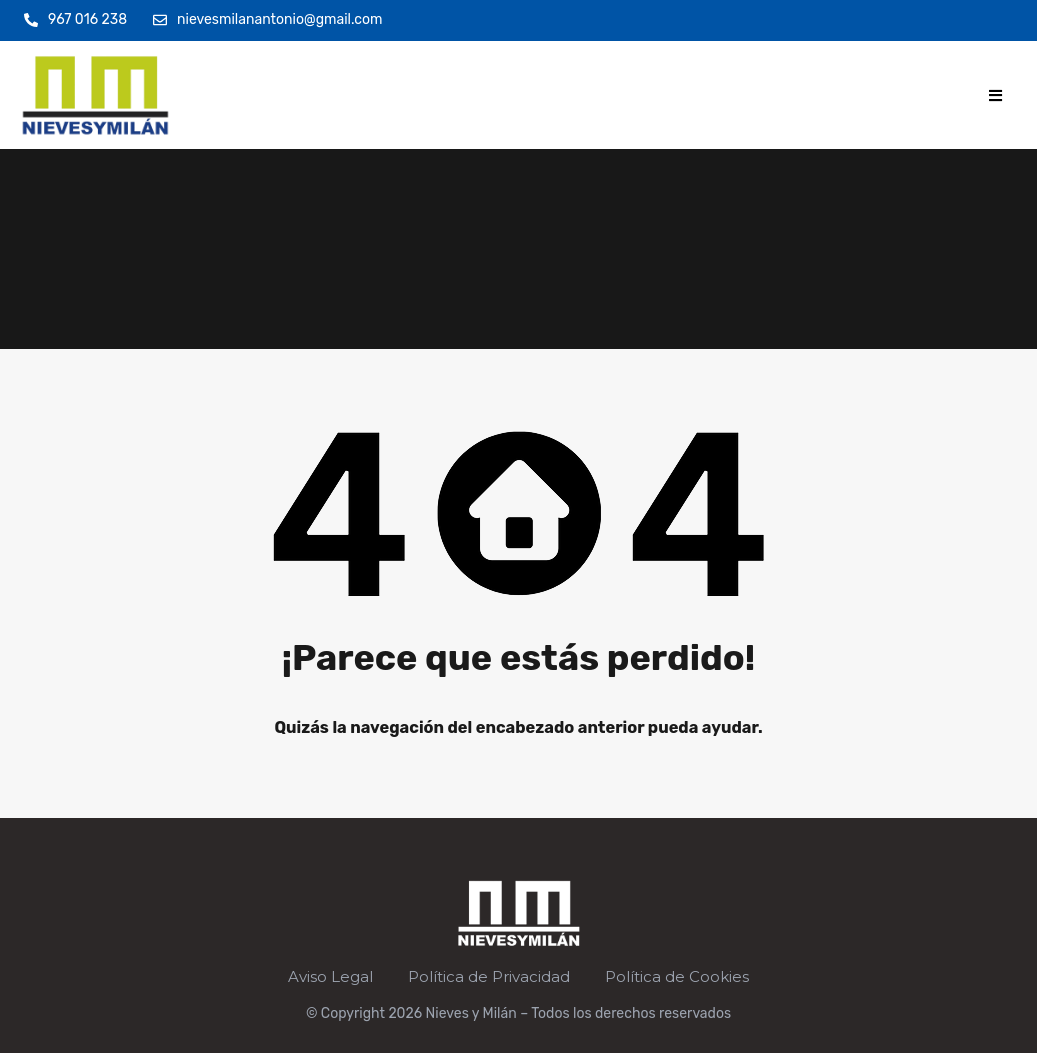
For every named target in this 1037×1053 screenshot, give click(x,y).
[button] (995, 95)
